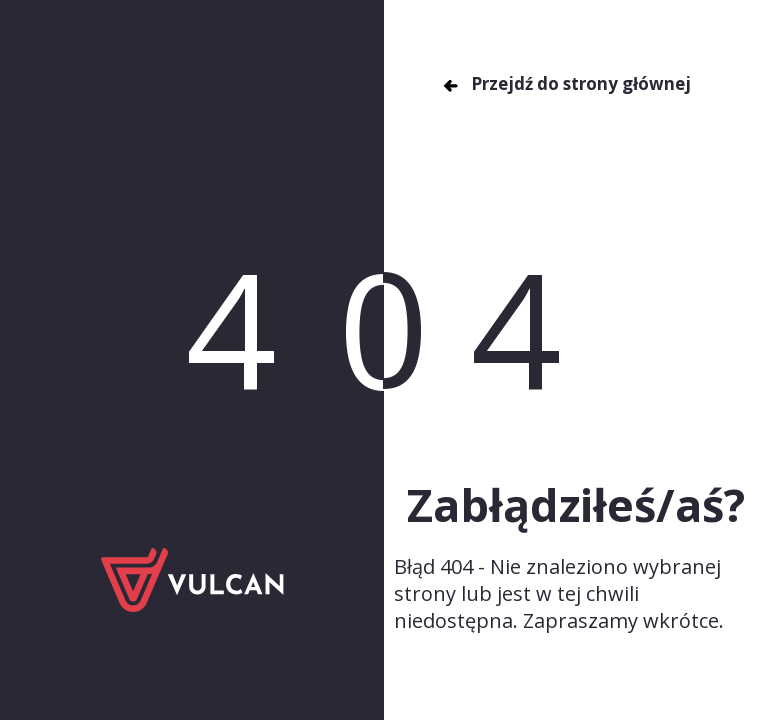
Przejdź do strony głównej (566, 83)
